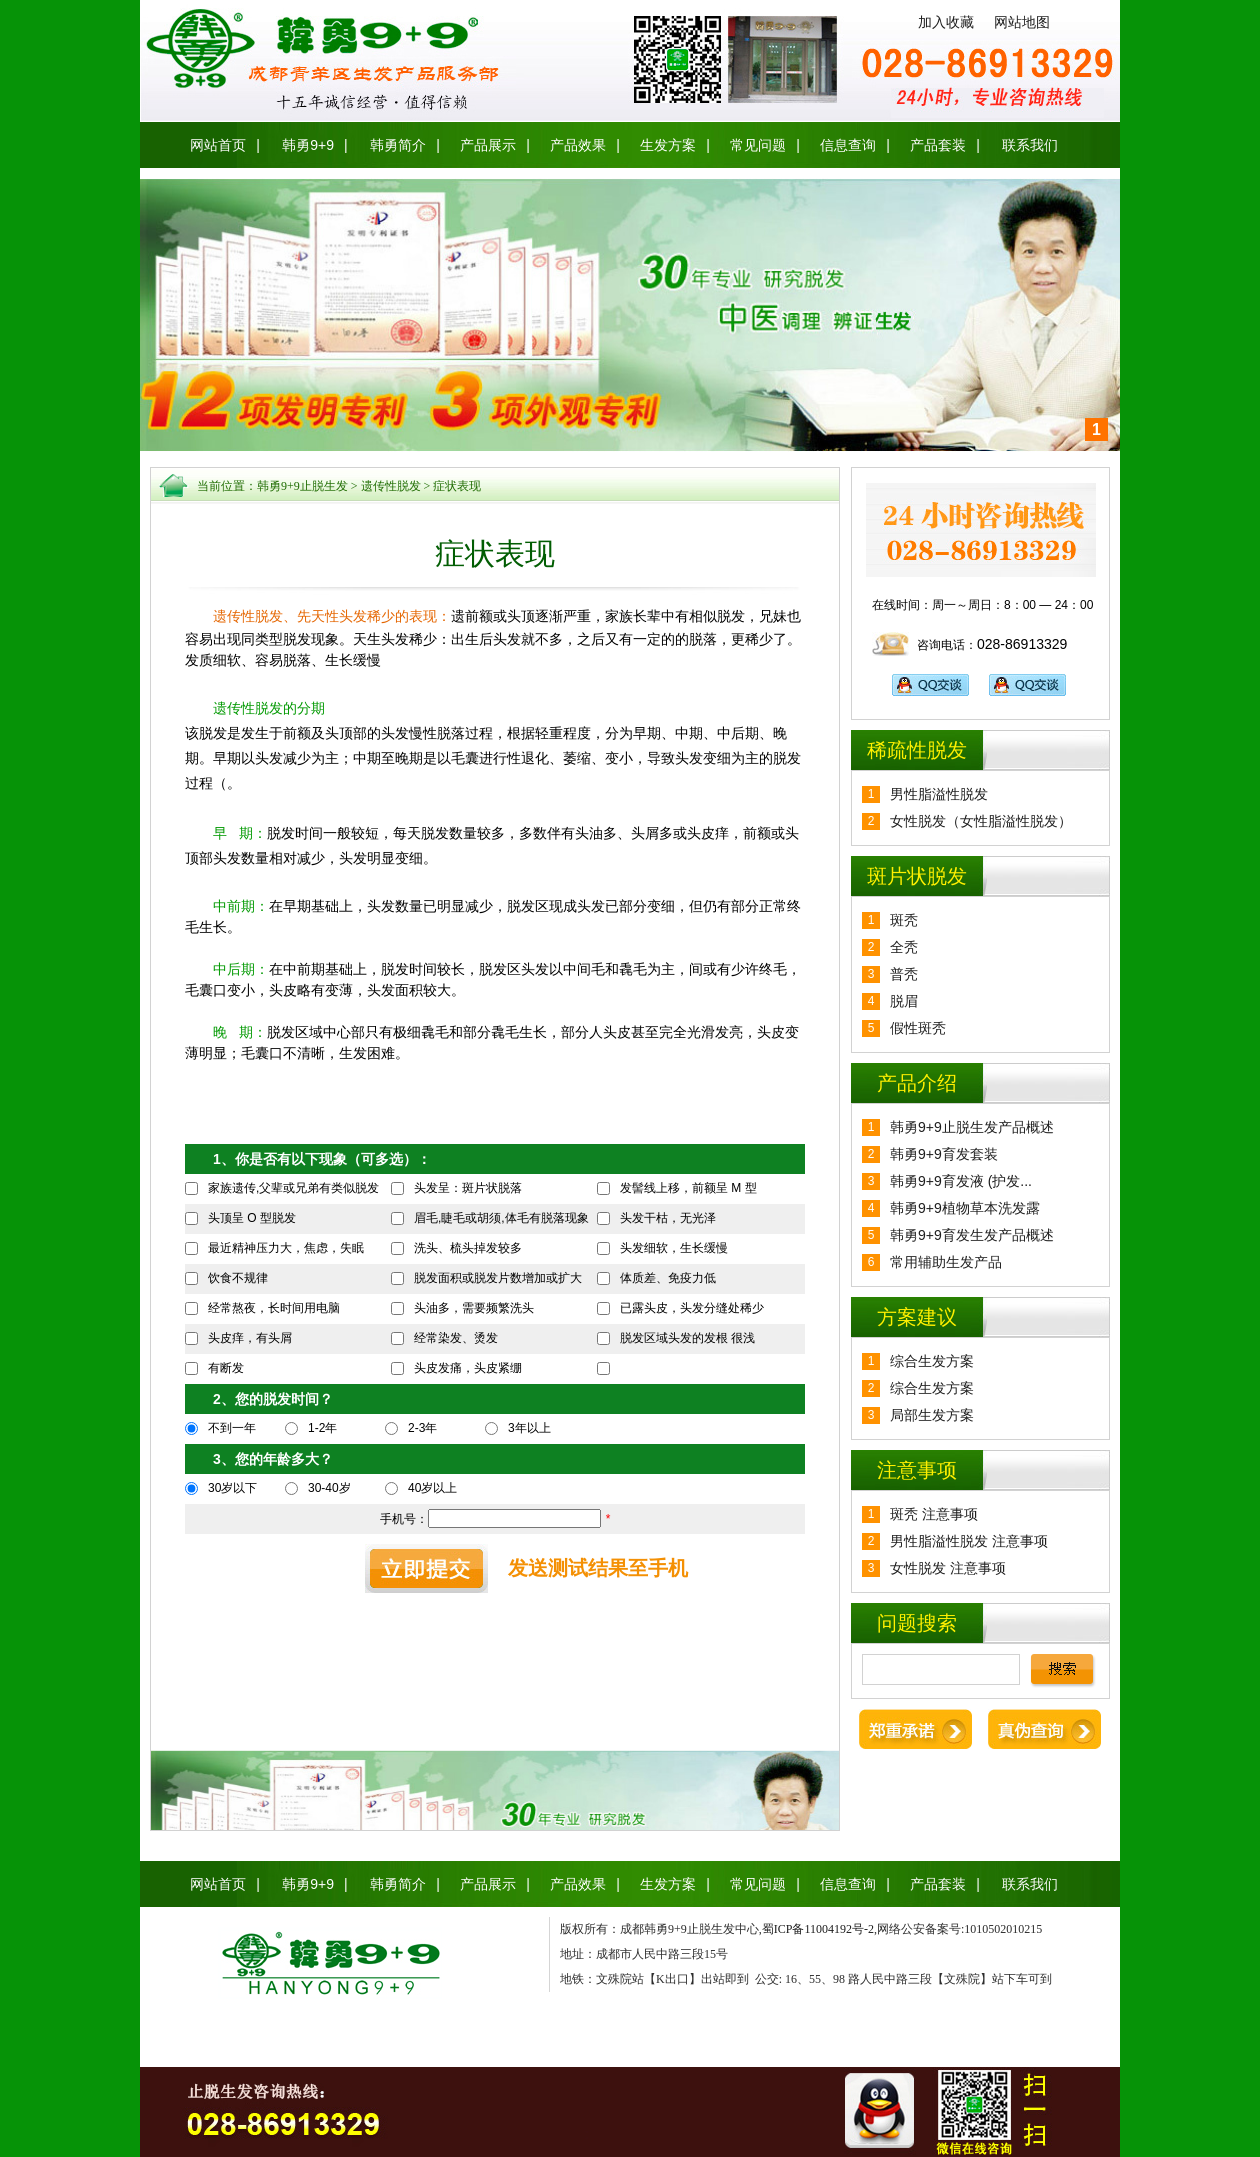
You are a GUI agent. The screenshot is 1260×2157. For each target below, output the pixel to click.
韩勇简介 (398, 145)
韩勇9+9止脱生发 (302, 486)
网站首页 (218, 145)
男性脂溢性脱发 (939, 794)
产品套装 (938, 145)
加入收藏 (946, 22)
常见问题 (758, 145)
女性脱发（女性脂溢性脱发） (981, 821)
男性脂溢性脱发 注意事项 (969, 1541)
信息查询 (848, 145)
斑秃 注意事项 (934, 1514)
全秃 (904, 947)
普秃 (904, 974)
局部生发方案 (932, 1415)
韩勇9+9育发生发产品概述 (972, 1235)
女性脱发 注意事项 (948, 1568)
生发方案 (668, 145)
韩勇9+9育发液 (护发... (961, 1181)
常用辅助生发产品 (946, 1262)
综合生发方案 (932, 1361)
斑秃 (904, 920)
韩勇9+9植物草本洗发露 (965, 1208)
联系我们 (1030, 145)
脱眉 (904, 1001)
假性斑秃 (918, 1028)
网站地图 (1022, 22)
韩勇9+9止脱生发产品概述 (972, 1127)
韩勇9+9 (308, 145)
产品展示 (488, 145)
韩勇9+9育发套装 (944, 1154)
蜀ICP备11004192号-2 (818, 1929)
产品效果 (578, 145)
